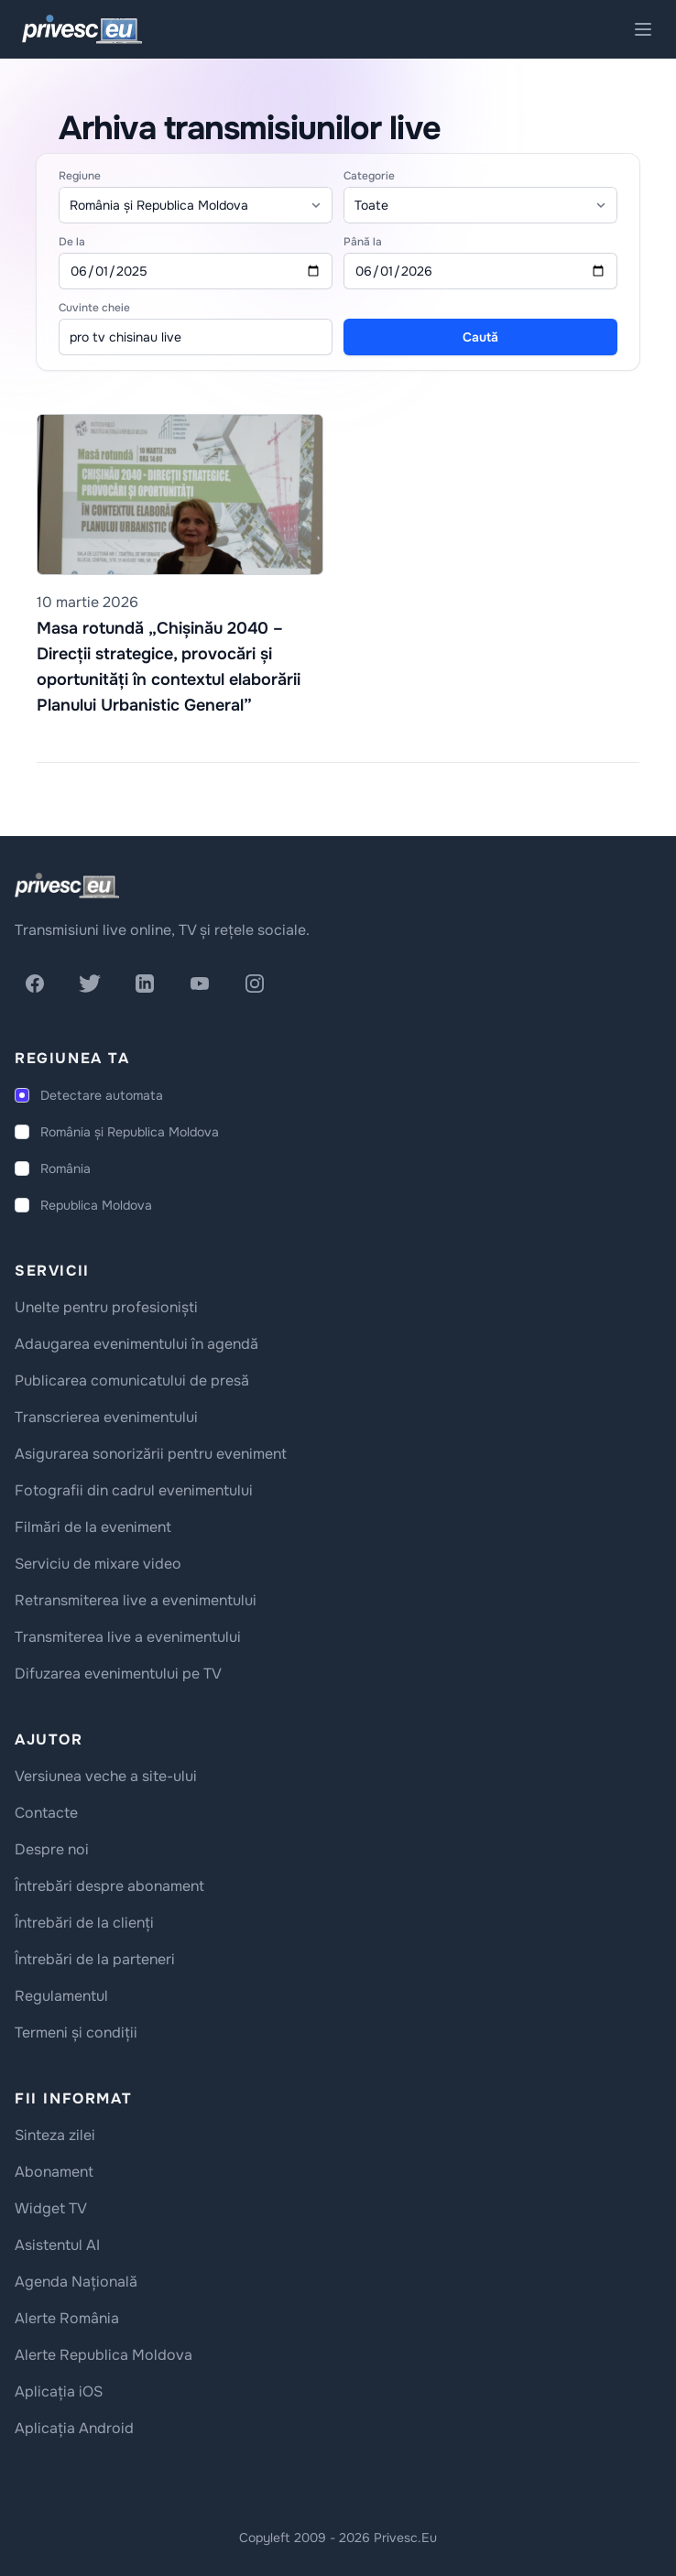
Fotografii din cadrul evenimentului (134, 1490)
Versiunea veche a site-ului (106, 1776)
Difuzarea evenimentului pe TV (118, 1673)
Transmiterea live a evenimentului (128, 1637)
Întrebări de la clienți (84, 1922)
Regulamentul (61, 1995)
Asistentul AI (57, 2245)
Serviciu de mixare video (98, 1563)
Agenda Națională (76, 2281)
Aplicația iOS (59, 2391)
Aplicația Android (74, 2428)
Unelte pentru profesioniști (106, 1307)
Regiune (80, 175)
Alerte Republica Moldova (103, 2354)
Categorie (369, 175)
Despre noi (52, 1849)
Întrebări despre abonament (109, 1886)
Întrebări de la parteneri (95, 1959)
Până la (362, 241)
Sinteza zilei (55, 2135)
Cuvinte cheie (94, 307)
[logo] (67, 885)
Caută (480, 337)
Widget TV (51, 2208)
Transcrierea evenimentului (106, 1417)
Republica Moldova (96, 1205)
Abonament (54, 2171)
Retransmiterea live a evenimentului (135, 1600)
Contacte (46, 1812)
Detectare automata (101, 1095)
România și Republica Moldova (129, 1132)
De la (72, 241)
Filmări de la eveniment (93, 1527)
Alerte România (67, 2318)
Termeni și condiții (76, 2032)
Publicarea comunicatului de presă (132, 1380)
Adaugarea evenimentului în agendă (136, 1343)
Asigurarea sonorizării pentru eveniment (151, 1453)
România (65, 1168)
